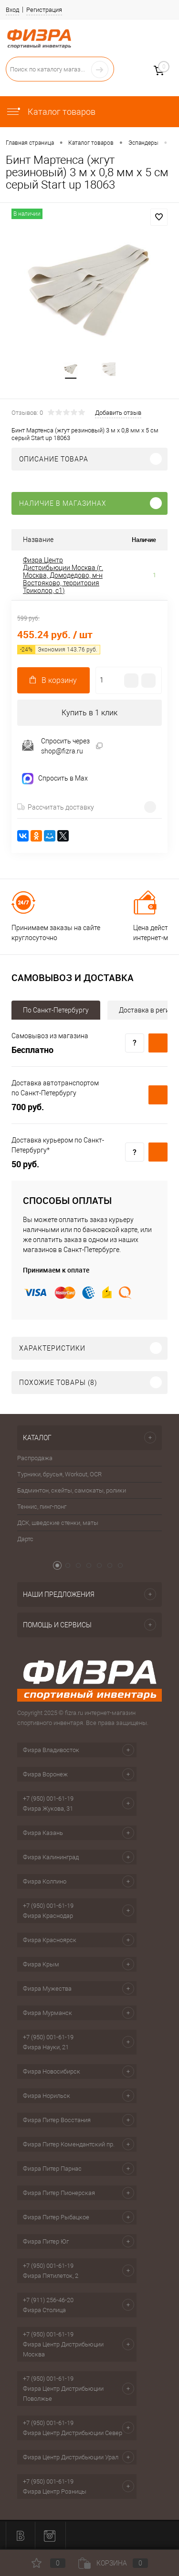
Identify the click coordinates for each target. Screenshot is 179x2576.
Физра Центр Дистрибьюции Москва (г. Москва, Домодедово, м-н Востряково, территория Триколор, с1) (63, 575)
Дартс (25, 1539)
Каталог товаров (50, 112)
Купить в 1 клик (89, 712)
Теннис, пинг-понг (41, 1506)
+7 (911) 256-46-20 (48, 2300)
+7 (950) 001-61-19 (48, 1798)
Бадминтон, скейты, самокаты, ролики (71, 1490)
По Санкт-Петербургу (56, 1010)
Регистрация (44, 9)
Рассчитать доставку (55, 807)
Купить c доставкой (158, 1042)
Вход (12, 9)
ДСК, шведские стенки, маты (57, 1522)
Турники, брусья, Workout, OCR (59, 1474)
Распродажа (35, 1458)
